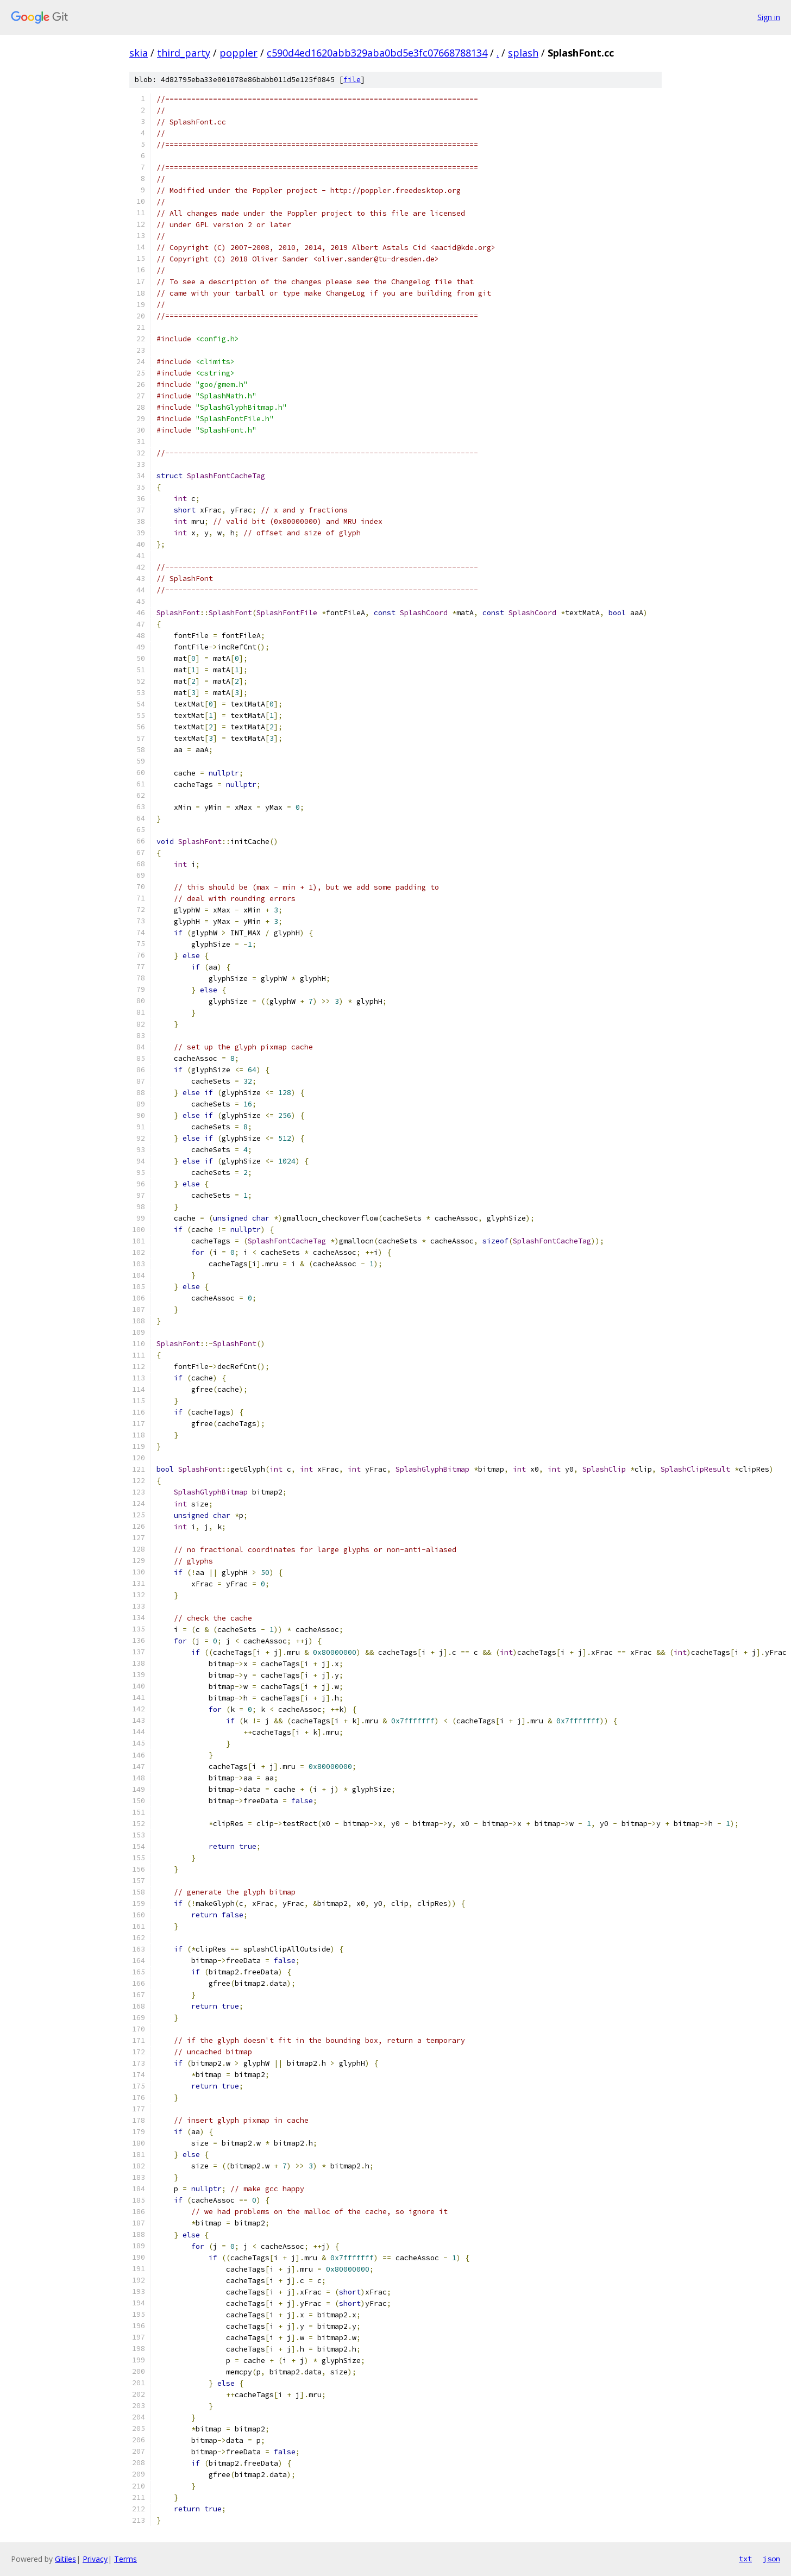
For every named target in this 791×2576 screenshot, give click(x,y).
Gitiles (65, 2559)
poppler (238, 52)
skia (138, 52)
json (771, 2559)
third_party (183, 52)
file (352, 79)
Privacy (95, 2559)
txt (745, 2559)
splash (523, 52)
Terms (125, 2559)
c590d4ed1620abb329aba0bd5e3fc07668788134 (377, 52)
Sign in (768, 17)
